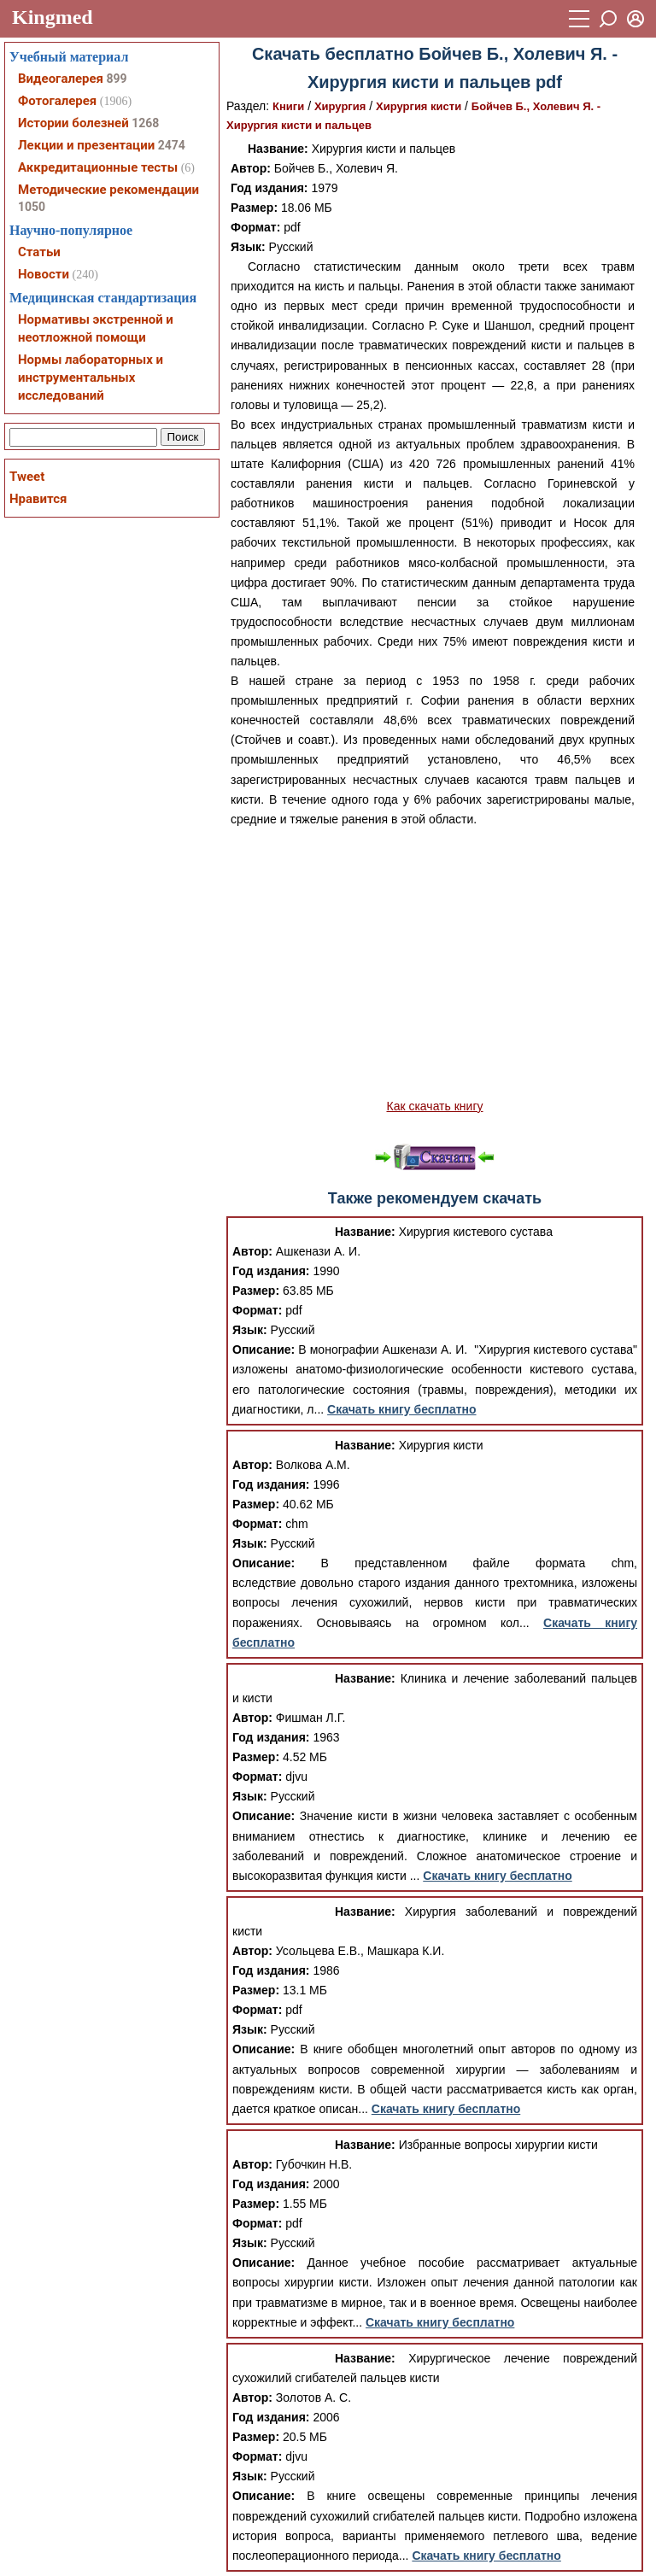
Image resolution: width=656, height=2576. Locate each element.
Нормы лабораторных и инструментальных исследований (90, 377)
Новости (43, 274)
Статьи (39, 252)
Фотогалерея (57, 100)
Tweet (26, 476)
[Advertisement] (435, 972)
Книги (288, 106)
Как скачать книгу (434, 1106)
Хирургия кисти (418, 106)
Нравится (38, 498)
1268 (145, 123)
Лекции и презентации (86, 145)
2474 (171, 145)
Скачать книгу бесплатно (401, 1409)
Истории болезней (73, 123)
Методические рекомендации (108, 189)
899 (116, 78)
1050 (31, 207)
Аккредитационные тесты (98, 167)
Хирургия (340, 106)
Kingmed (52, 17)
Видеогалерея (60, 78)
